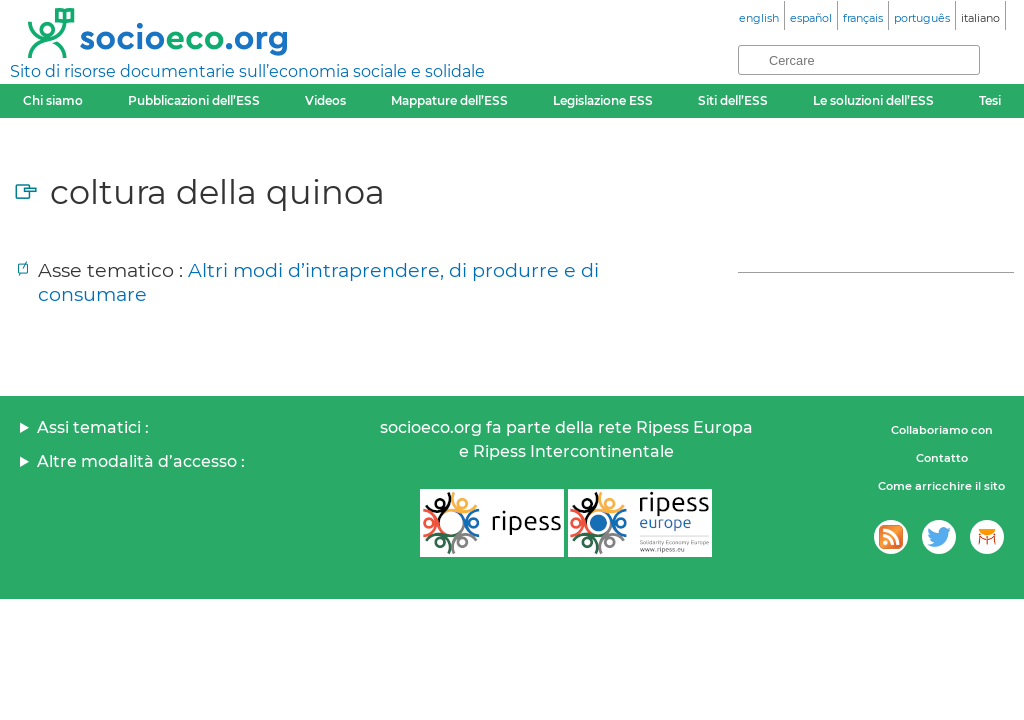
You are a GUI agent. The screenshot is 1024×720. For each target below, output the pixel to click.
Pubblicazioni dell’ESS (194, 100)
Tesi (990, 100)
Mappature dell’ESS (449, 100)
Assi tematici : (93, 427)
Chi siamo (53, 100)
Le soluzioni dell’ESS (873, 100)
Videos (325, 100)
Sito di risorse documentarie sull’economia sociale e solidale (247, 71)
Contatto (942, 458)
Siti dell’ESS (733, 100)
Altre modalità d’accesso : (141, 461)
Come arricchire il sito (941, 486)
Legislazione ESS (603, 100)
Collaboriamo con (942, 430)
